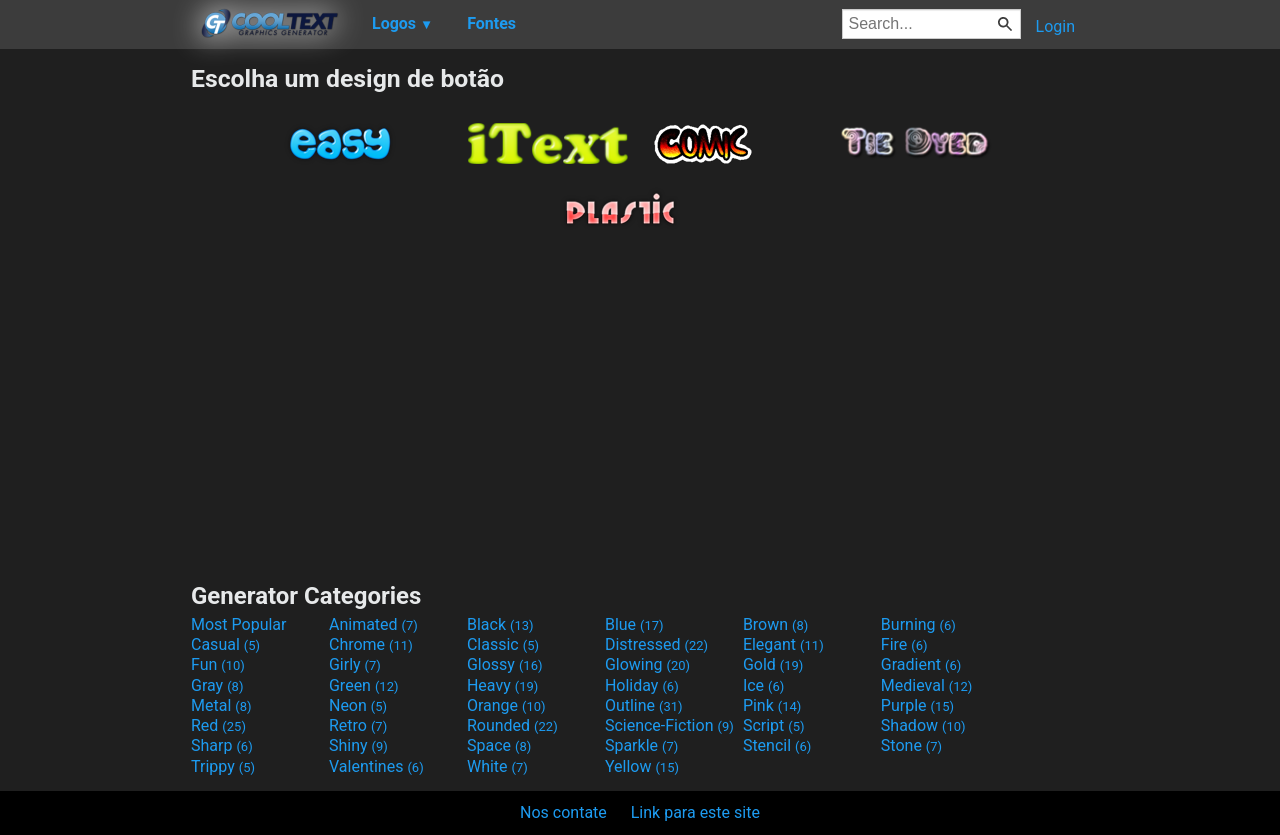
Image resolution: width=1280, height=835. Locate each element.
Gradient (921, 664)
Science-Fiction (669, 725)
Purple (917, 705)
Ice (763, 685)
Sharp (222, 745)
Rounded (512, 725)
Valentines (376, 766)
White (497, 766)
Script (774, 725)
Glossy (505, 664)
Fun (218, 664)
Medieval (927, 685)
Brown (775, 624)
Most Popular (239, 624)
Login (1055, 26)
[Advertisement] (95, 364)
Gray (217, 685)
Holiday (642, 685)
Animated (373, 624)
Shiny (358, 745)
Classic (503, 644)
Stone (911, 745)
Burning (918, 624)
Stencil (777, 745)
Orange (506, 705)
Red (218, 725)
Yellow (642, 766)
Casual (225, 644)
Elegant (783, 644)
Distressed (656, 644)
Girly (355, 664)
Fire (904, 644)
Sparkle (641, 745)
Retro (358, 725)
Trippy (223, 766)
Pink (772, 705)
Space (499, 745)
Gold (773, 664)
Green (364, 685)
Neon (358, 705)
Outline (644, 705)
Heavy (502, 685)
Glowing (647, 664)
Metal (221, 705)
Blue (634, 624)
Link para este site (695, 812)
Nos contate (563, 812)
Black (500, 624)
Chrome (371, 644)
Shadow (923, 725)
